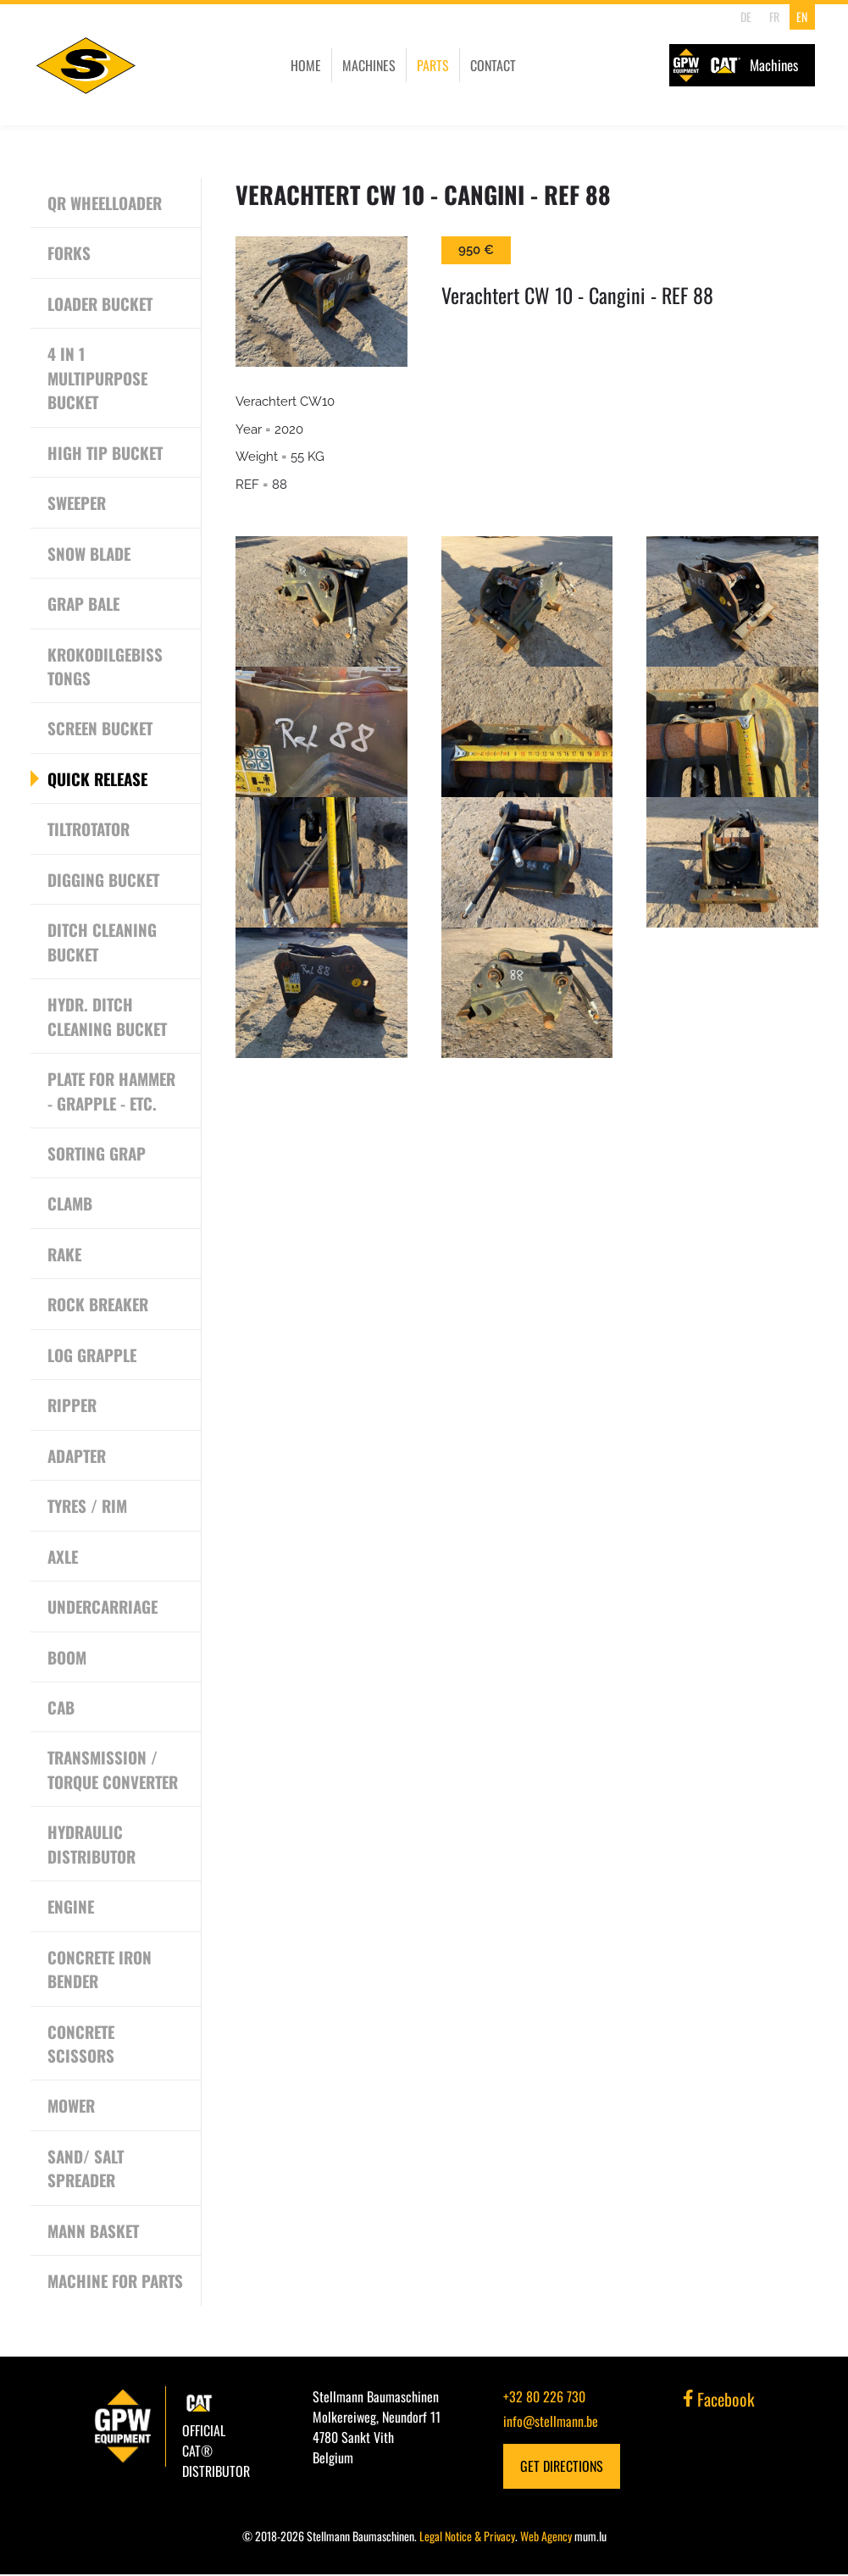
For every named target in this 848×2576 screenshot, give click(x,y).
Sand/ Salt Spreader (85, 2170)
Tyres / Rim (87, 1507)
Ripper (72, 1406)
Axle (63, 1557)
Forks (69, 253)
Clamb (69, 1204)
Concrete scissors (81, 2045)
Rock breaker (98, 1305)
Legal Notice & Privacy (467, 2537)
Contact (484, 66)
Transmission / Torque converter (113, 1771)
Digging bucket (103, 880)
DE (745, 16)
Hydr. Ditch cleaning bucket (108, 1017)
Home (296, 66)
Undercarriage (103, 1608)
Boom (66, 1658)
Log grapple (92, 1355)
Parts (423, 66)
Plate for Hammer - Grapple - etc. (112, 1091)
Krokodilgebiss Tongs (105, 666)
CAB (61, 1708)
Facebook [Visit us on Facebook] (719, 2400)
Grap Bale (83, 604)
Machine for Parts (115, 2283)
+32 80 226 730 (544, 2398)
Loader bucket (100, 303)
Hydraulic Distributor (91, 1845)
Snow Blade (89, 553)
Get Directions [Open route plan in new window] (561, 2467)
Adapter (77, 1456)
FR (773, 16)
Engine (71, 1908)
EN (801, 16)
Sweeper (77, 503)
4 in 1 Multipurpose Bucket (97, 378)
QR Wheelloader (105, 202)
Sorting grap (96, 1154)
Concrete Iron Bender (100, 1971)
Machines (359, 66)
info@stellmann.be (550, 2423)
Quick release (98, 779)
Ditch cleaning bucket (102, 942)
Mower (71, 2107)
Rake (64, 1254)
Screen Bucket (101, 728)
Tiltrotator (88, 829)
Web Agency (546, 2537)
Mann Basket (93, 2232)
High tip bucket (105, 452)
